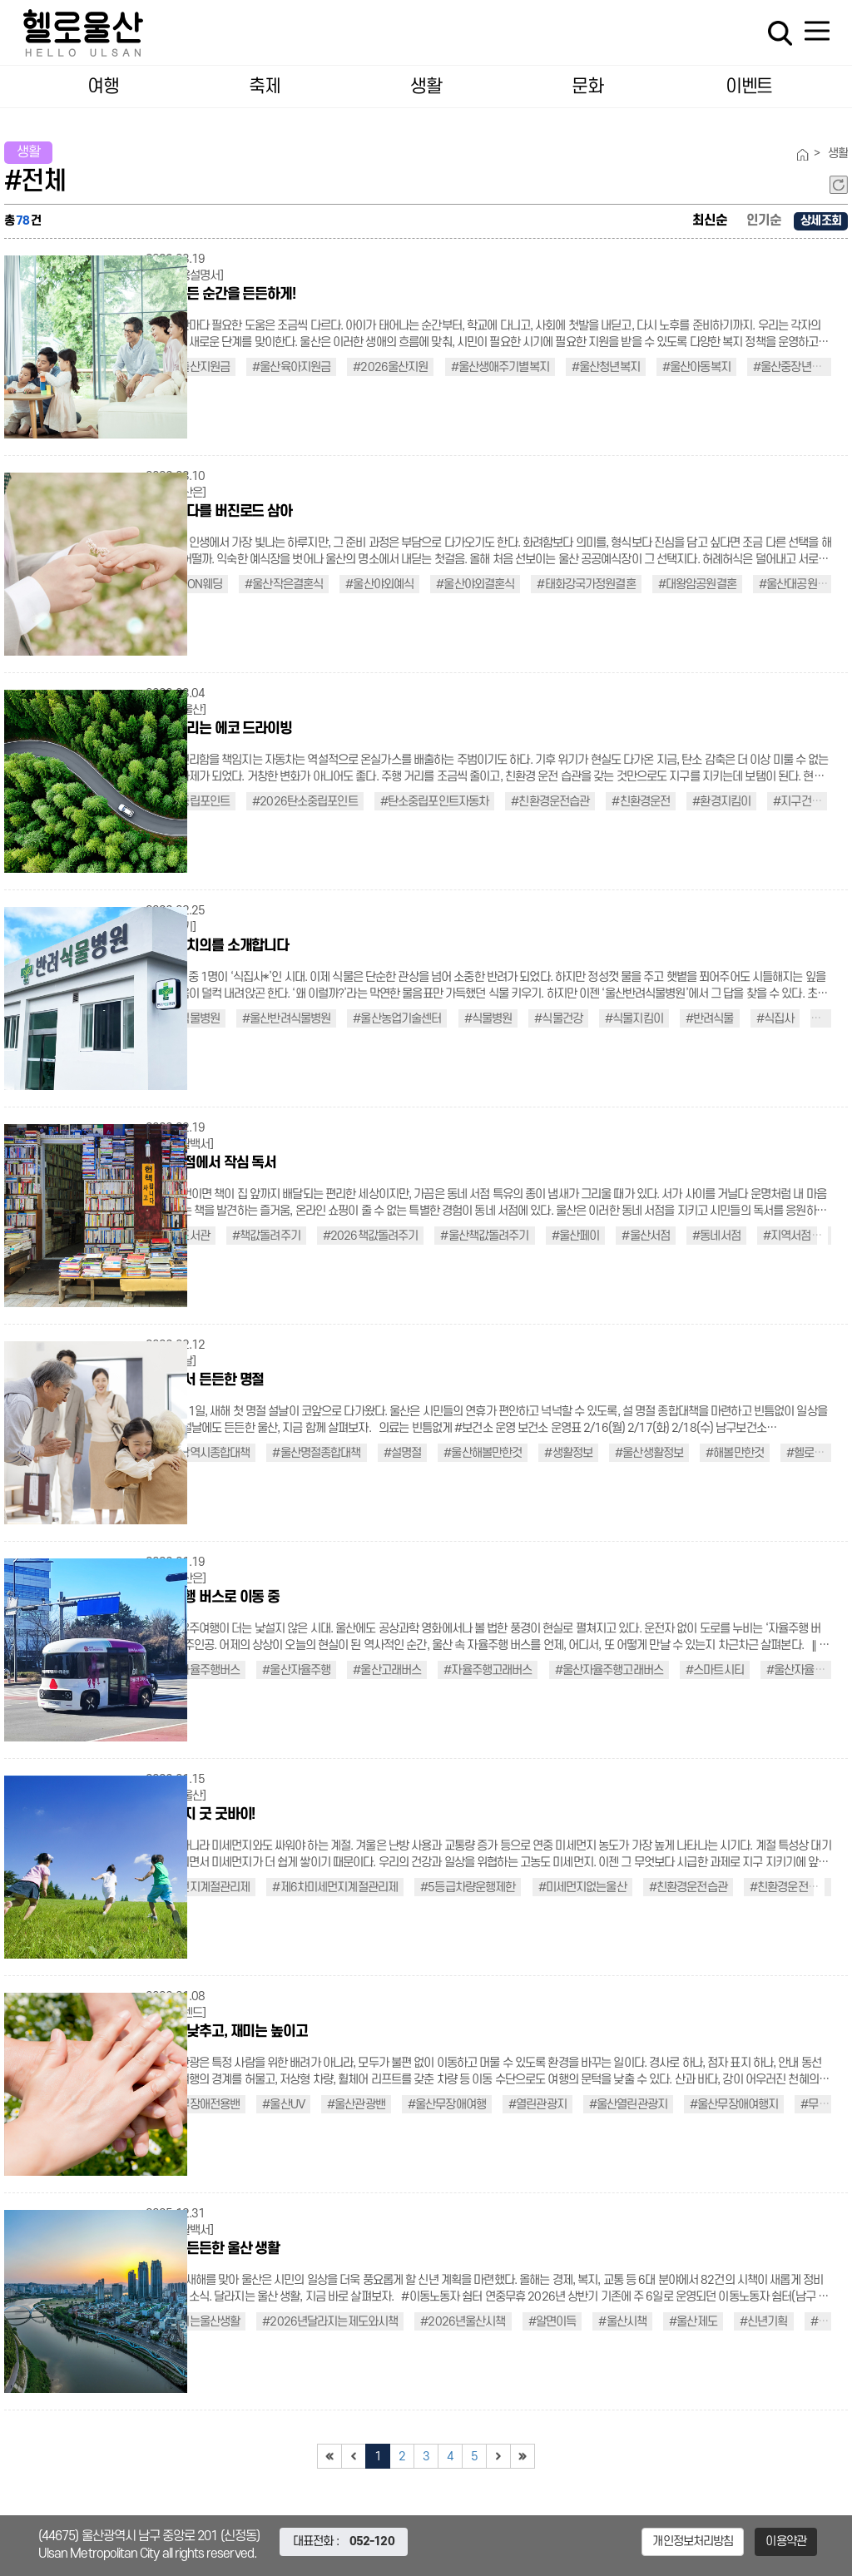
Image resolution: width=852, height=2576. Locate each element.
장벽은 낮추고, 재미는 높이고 (227, 2031)
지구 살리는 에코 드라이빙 (219, 728)
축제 (264, 87)
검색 (779, 33)
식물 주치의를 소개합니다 (217, 946)
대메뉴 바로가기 (426, 0)
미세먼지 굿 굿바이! (200, 1814)
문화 (587, 87)
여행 (102, 87)
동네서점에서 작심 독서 (211, 1163)
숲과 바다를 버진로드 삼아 (219, 511)
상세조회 (820, 221)
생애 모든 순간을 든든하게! (220, 294)
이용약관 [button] (785, 2541)
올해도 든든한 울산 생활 (213, 2248)
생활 (425, 87)
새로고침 (839, 185)
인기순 (763, 220)
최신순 (709, 220)
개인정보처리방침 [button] (692, 2541)
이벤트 (749, 87)
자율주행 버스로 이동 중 (213, 1597)
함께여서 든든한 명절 (205, 1380)
